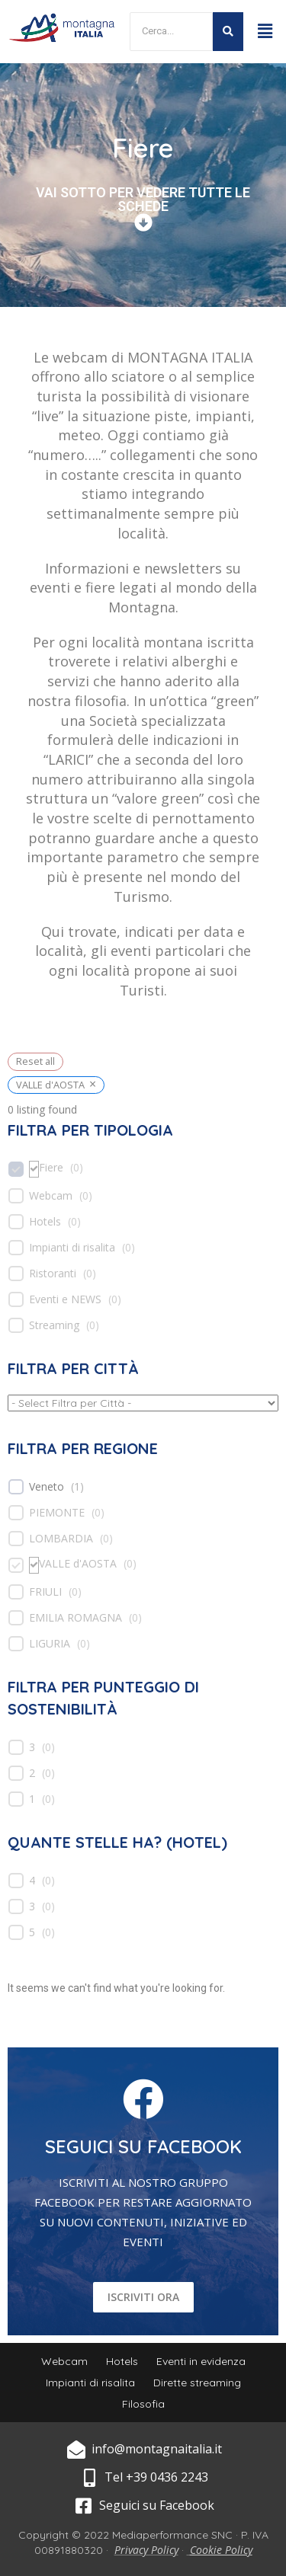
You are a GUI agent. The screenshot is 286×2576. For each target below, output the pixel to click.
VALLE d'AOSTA (78, 1564)
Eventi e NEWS (65, 1299)
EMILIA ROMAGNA (75, 1618)
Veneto (46, 1487)
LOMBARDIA (61, 1538)
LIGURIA (49, 1644)
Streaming (54, 1325)
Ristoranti (52, 1273)
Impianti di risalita (72, 1247)
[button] (265, 32)
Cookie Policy (221, 2549)
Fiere (51, 1168)
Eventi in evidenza (201, 2361)
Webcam (50, 1196)
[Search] (171, 31)
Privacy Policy (146, 2549)
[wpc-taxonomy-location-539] (143, 1403)
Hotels (45, 1222)
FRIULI (45, 1592)
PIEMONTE (57, 1513)
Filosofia (143, 2404)
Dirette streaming (197, 2382)
